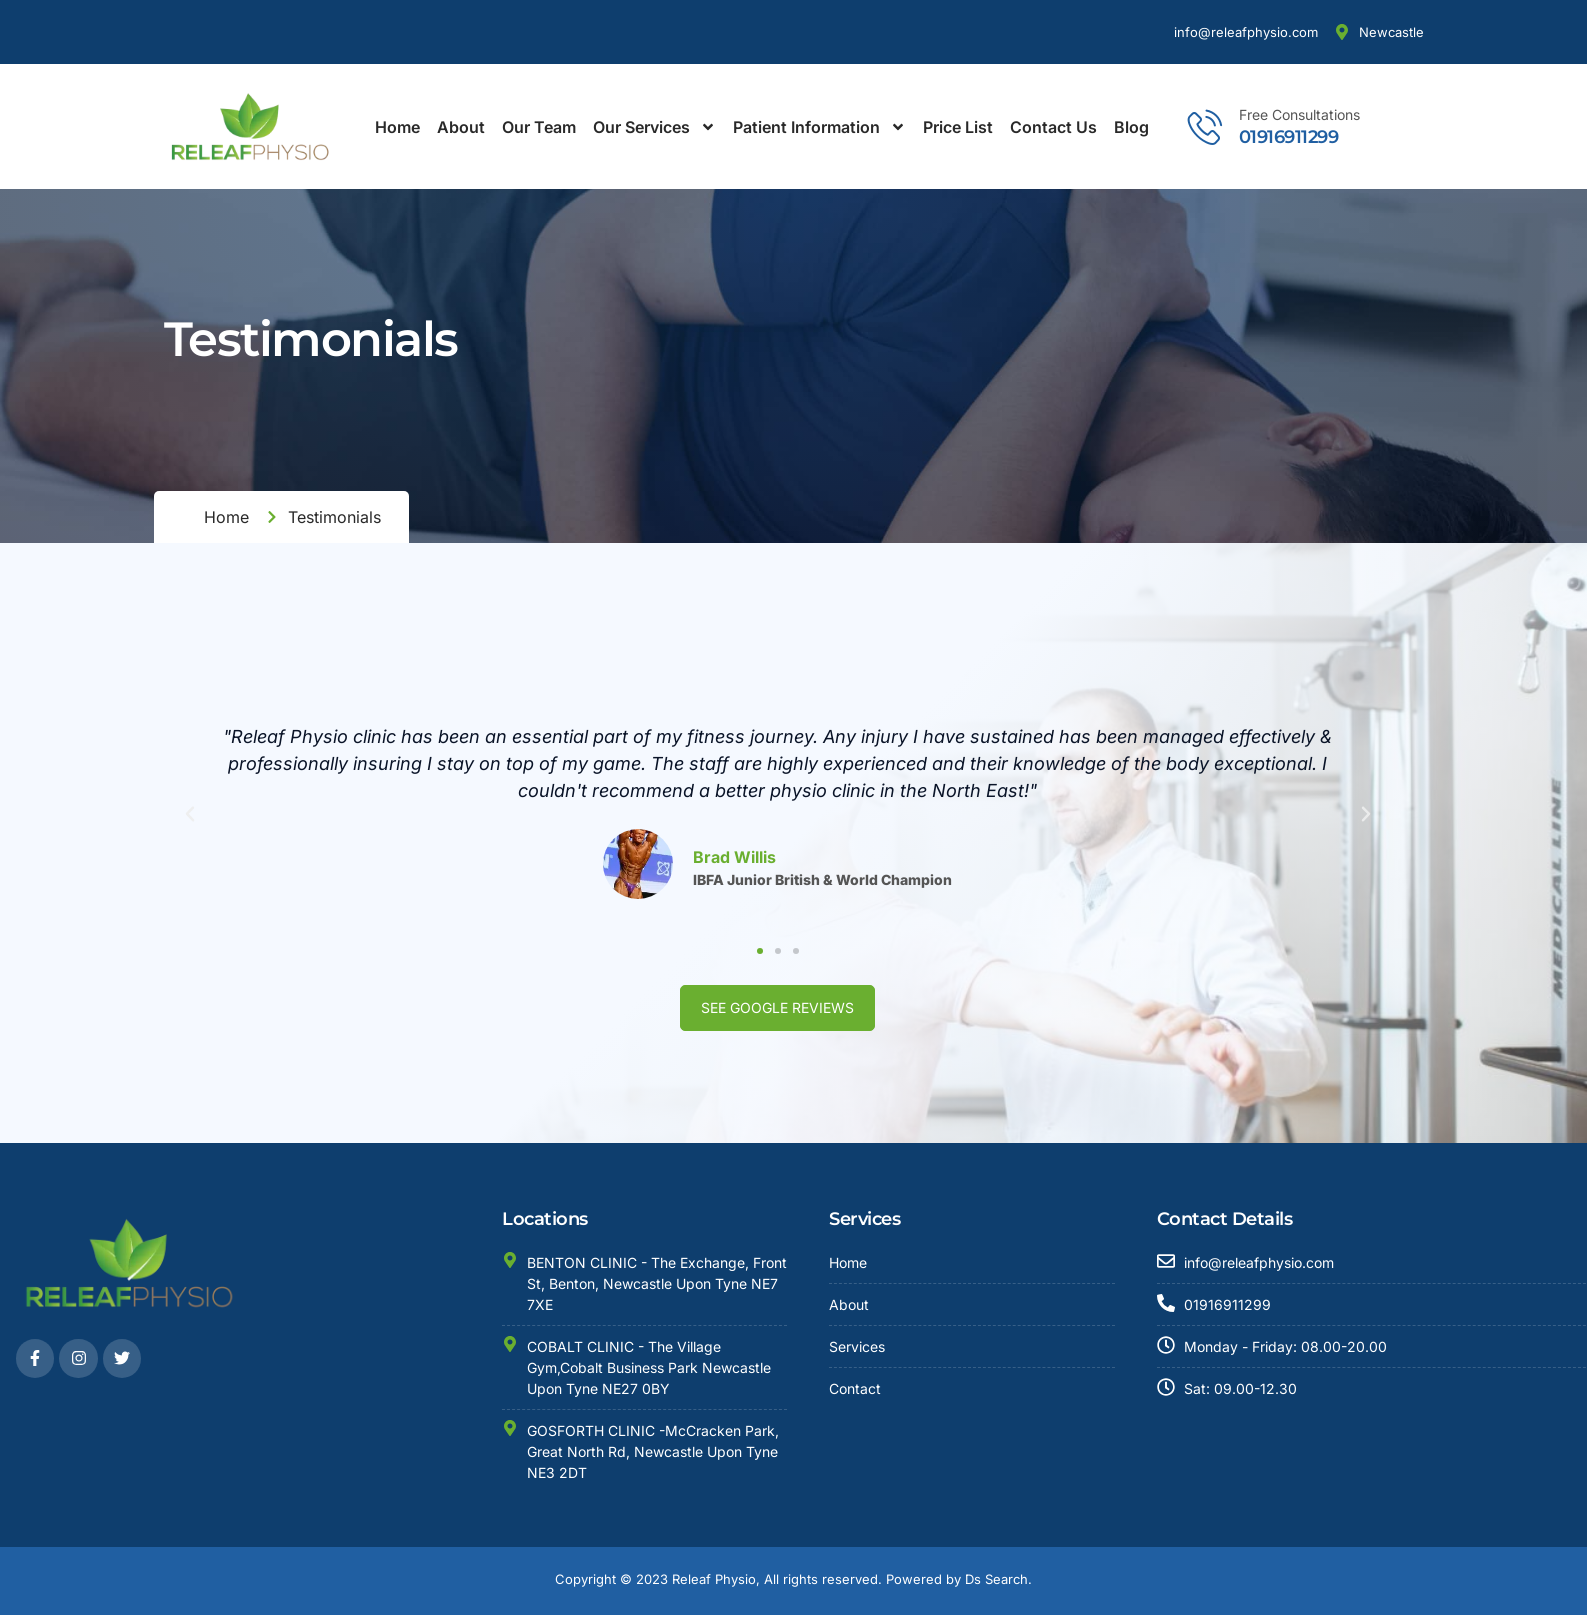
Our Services (654, 127)
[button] (181, 814)
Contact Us (1053, 127)
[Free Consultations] (1205, 126)
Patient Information (819, 127)
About (461, 127)
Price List (958, 127)
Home (397, 127)
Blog (1131, 127)
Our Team (539, 127)
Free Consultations (1299, 114)
